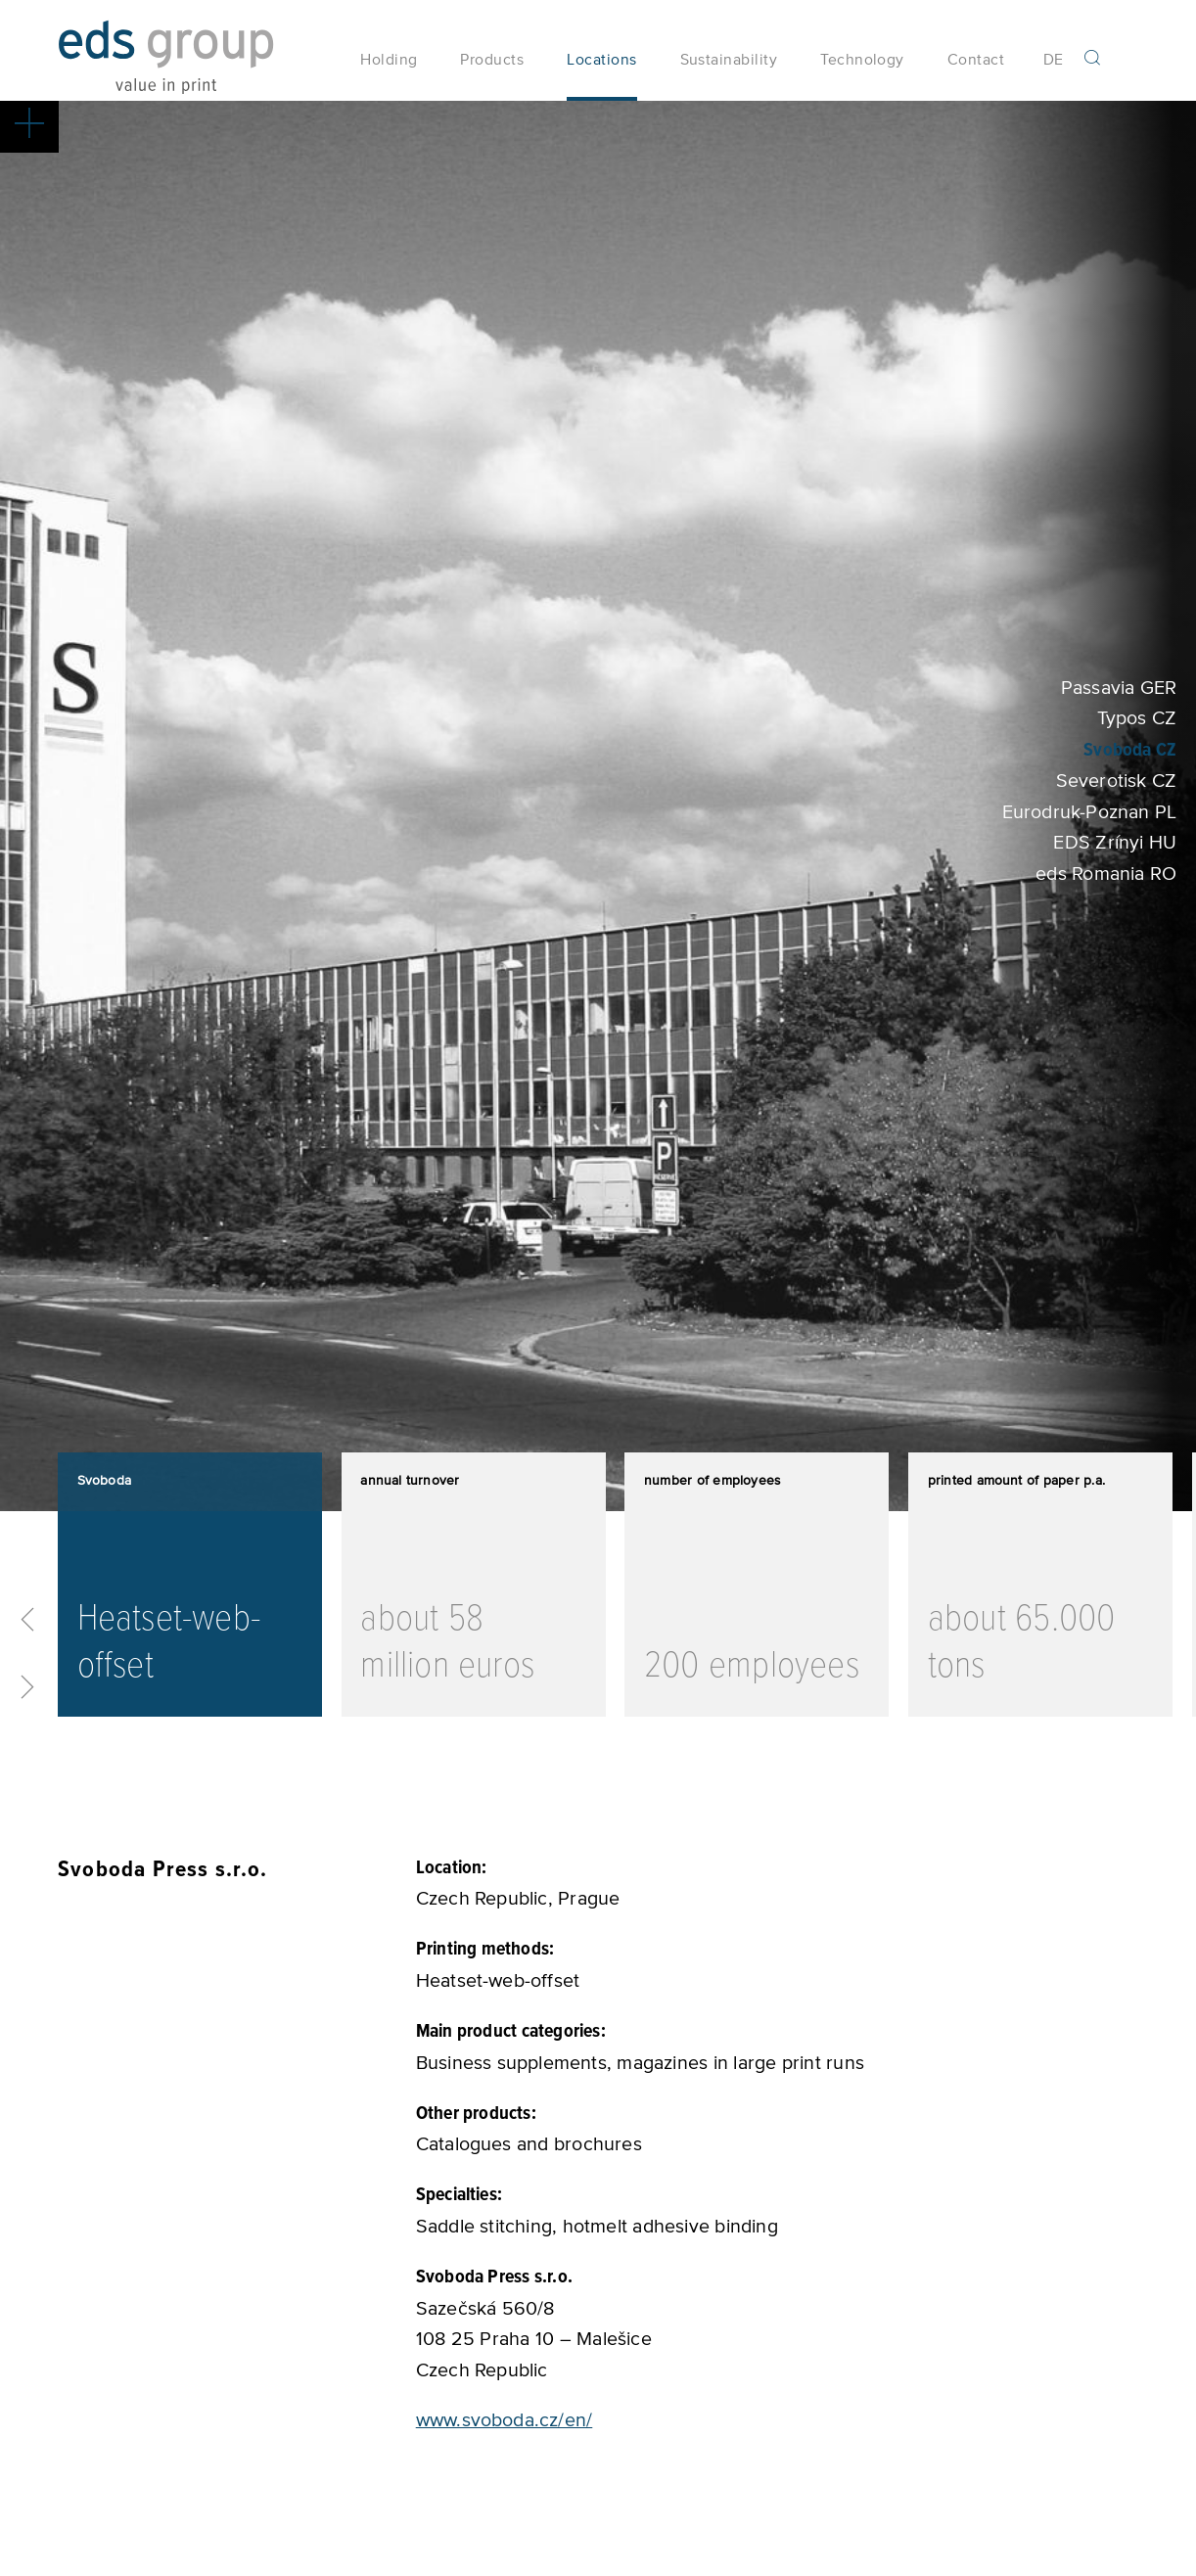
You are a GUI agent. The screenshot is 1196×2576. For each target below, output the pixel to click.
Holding (388, 68)
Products (492, 68)
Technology (862, 68)
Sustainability (729, 68)
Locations (601, 68)
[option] (190, 1600)
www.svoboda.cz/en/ (504, 2435)
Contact (975, 68)
